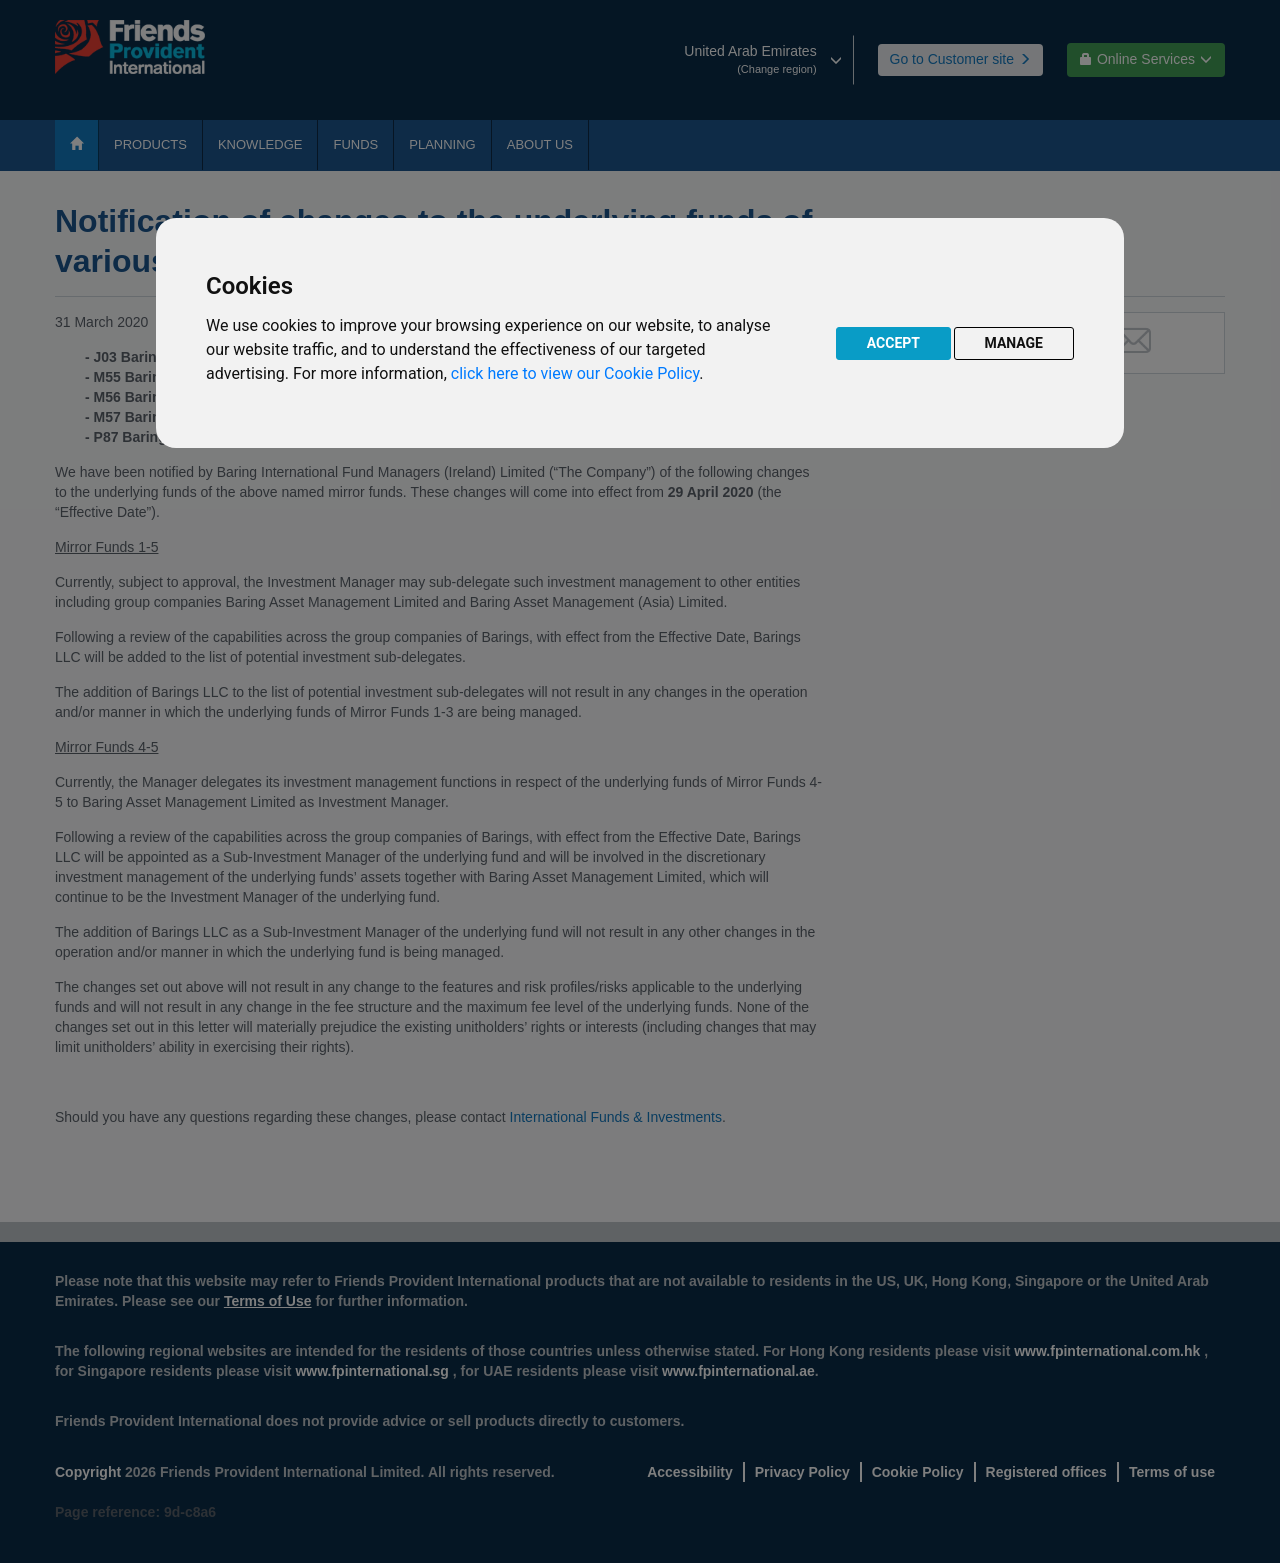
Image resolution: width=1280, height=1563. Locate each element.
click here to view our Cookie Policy (575, 373)
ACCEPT (893, 343)
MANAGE (1014, 343)
